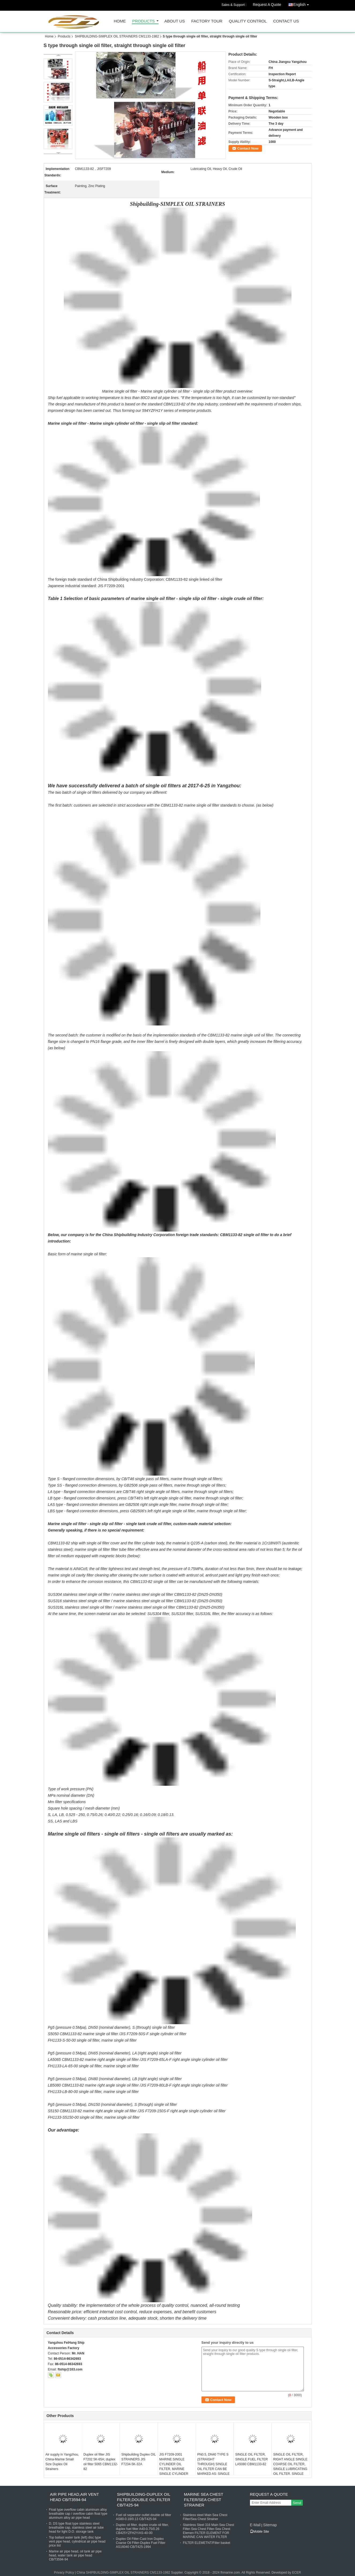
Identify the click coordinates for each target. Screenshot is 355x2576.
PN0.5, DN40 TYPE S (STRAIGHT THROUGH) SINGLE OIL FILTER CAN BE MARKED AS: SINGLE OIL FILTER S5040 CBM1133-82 (213, 2469)
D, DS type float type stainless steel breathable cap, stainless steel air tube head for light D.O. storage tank (76, 2527)
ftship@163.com (70, 2369)
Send (297, 2503)
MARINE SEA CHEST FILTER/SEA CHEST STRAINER (203, 2499)
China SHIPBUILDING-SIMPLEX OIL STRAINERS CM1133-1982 (123, 2572)
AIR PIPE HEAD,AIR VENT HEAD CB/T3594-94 (74, 2497)
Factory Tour (206, 21)
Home (120, 21)
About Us (175, 21)
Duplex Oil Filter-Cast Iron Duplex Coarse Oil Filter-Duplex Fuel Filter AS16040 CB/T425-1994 (141, 2543)
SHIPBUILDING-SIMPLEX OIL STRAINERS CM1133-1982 (117, 36)
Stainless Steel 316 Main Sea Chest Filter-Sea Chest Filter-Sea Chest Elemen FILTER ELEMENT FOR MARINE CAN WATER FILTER (208, 2531)
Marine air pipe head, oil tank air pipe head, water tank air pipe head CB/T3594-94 (75, 2555)
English (302, 4)
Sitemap (270, 2525)
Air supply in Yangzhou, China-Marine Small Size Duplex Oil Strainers (62, 2462)
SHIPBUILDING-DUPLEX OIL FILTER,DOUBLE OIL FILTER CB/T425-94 (143, 2499)
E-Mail (255, 2525)
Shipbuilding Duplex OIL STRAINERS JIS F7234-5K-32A (138, 2459)
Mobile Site (259, 2531)
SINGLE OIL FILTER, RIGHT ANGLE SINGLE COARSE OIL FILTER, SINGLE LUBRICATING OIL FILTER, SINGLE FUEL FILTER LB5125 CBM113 (290, 2469)
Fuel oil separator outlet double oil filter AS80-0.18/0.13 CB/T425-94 (143, 2517)
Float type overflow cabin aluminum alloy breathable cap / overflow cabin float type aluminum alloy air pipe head (78, 2514)
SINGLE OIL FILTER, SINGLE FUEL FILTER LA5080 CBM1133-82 (251, 2459)
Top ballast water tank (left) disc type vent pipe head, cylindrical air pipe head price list (77, 2541)
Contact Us (286, 21)
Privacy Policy (64, 2572)
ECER (296, 2572)
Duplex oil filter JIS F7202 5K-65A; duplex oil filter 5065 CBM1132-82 (100, 2462)
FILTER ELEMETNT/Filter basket (206, 2543)
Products (143, 21)
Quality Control (248, 21)
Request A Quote (267, 4)
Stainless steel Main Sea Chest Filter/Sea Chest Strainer (205, 2517)
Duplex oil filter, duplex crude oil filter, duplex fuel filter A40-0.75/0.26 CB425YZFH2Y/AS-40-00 (142, 2529)
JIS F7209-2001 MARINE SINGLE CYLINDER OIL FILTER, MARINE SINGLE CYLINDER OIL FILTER (173, 2466)
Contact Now (248, 148)
